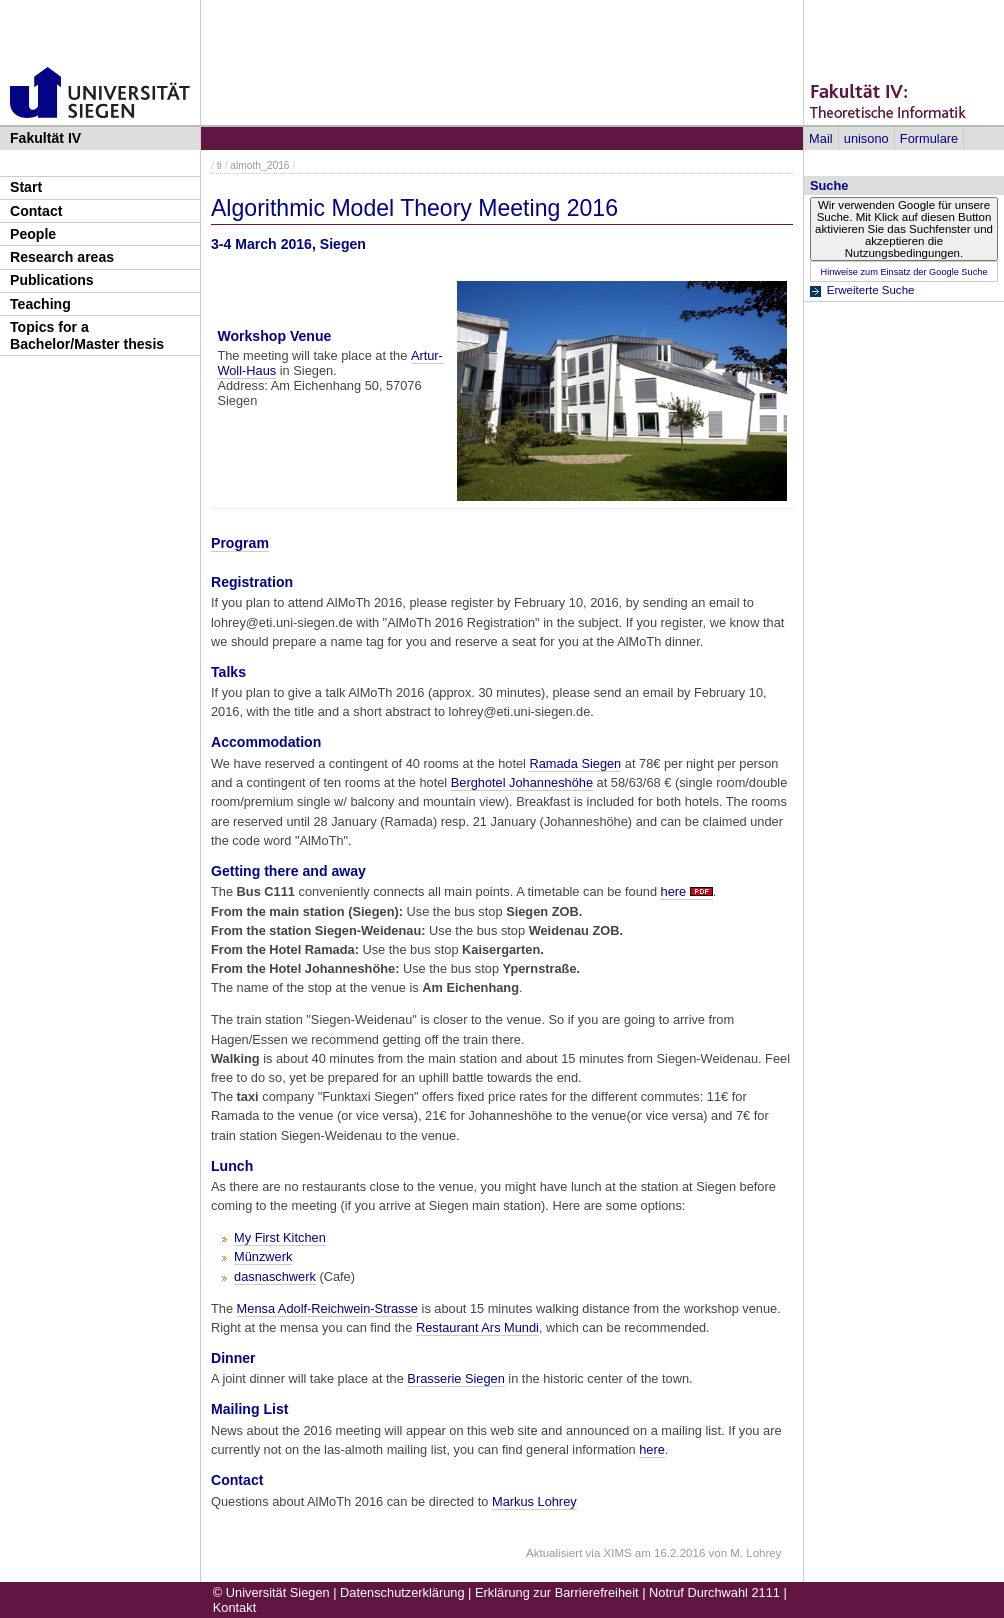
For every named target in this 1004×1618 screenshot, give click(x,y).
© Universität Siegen (271, 1592)
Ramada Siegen (575, 763)
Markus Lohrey (534, 1501)
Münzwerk (263, 1256)
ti (219, 165)
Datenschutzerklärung (402, 1592)
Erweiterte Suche (871, 290)
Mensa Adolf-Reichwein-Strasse (327, 1308)
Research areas (62, 257)
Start (26, 187)
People (33, 234)
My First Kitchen (280, 1237)
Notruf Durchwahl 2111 (714, 1592)
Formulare (929, 138)
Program (240, 543)
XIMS (618, 1553)
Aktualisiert (554, 1553)
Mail (820, 138)
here (674, 891)
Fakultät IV (45, 138)
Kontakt (234, 1607)
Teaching (40, 304)
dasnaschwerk (275, 1276)
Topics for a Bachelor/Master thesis (87, 335)
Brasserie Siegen (455, 1378)
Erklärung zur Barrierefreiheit (557, 1592)
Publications (52, 280)
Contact (36, 211)
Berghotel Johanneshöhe (522, 782)
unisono (866, 138)
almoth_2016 (259, 165)
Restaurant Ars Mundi (477, 1327)
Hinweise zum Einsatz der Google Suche (903, 272)
